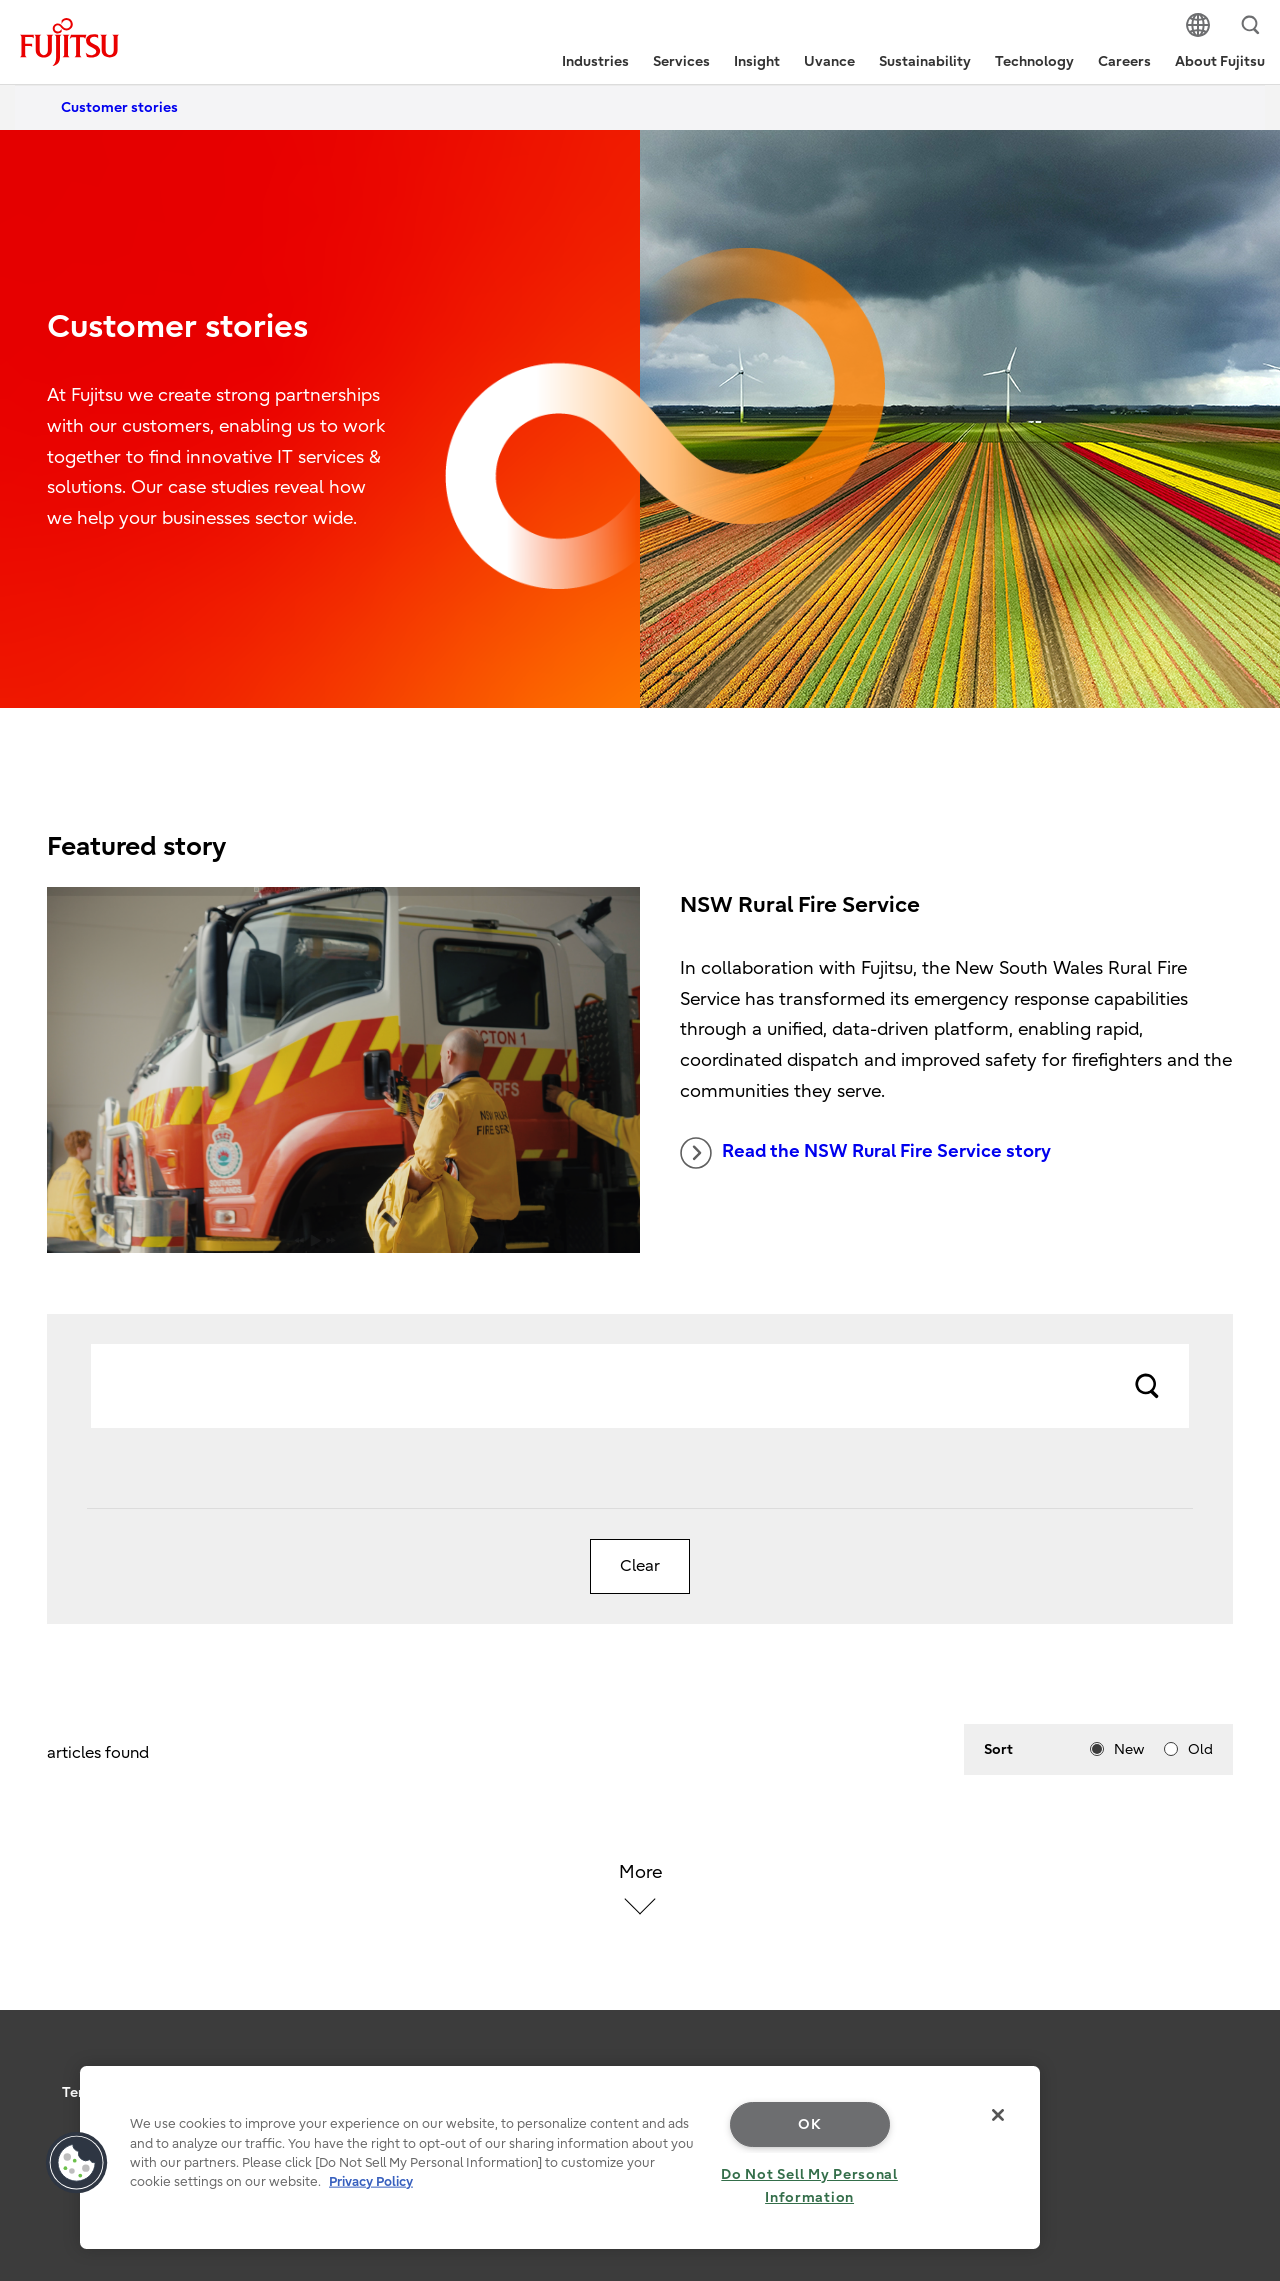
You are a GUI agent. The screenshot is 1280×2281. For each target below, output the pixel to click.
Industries (595, 61)
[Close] (998, 2115)
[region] (560, 2157)
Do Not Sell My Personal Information (809, 2186)
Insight (757, 61)
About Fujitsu (1220, 61)
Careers (1124, 61)
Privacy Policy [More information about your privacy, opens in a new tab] (371, 2181)
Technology (1034, 61)
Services (681, 61)
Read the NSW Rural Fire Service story (865, 1153)
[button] (77, 2163)
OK (809, 2124)
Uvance (829, 61)
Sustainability (925, 61)
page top (1235, 2066)
